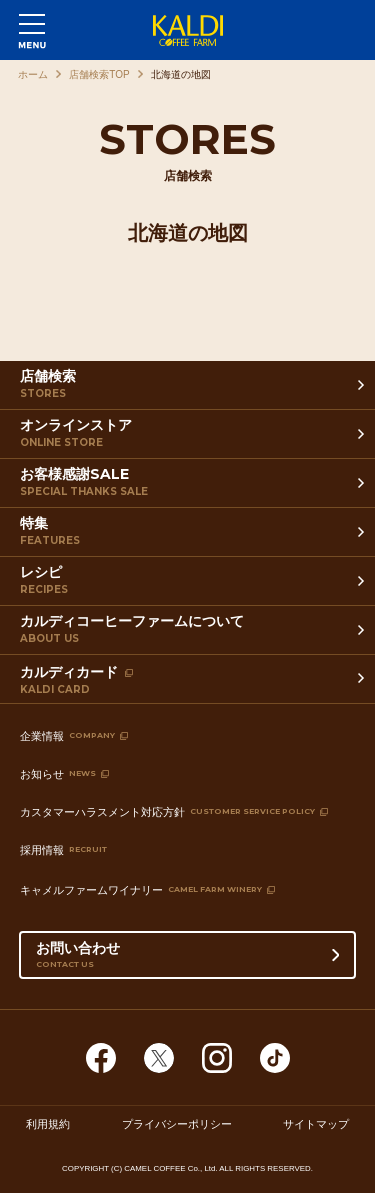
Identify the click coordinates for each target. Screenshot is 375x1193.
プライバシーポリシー (177, 1124)
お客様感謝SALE (190, 486)
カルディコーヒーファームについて (190, 633)
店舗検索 (190, 388)
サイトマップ (316, 1124)
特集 (190, 535)
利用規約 (48, 1124)
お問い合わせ (188, 959)
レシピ (190, 584)
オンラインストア (190, 437)
